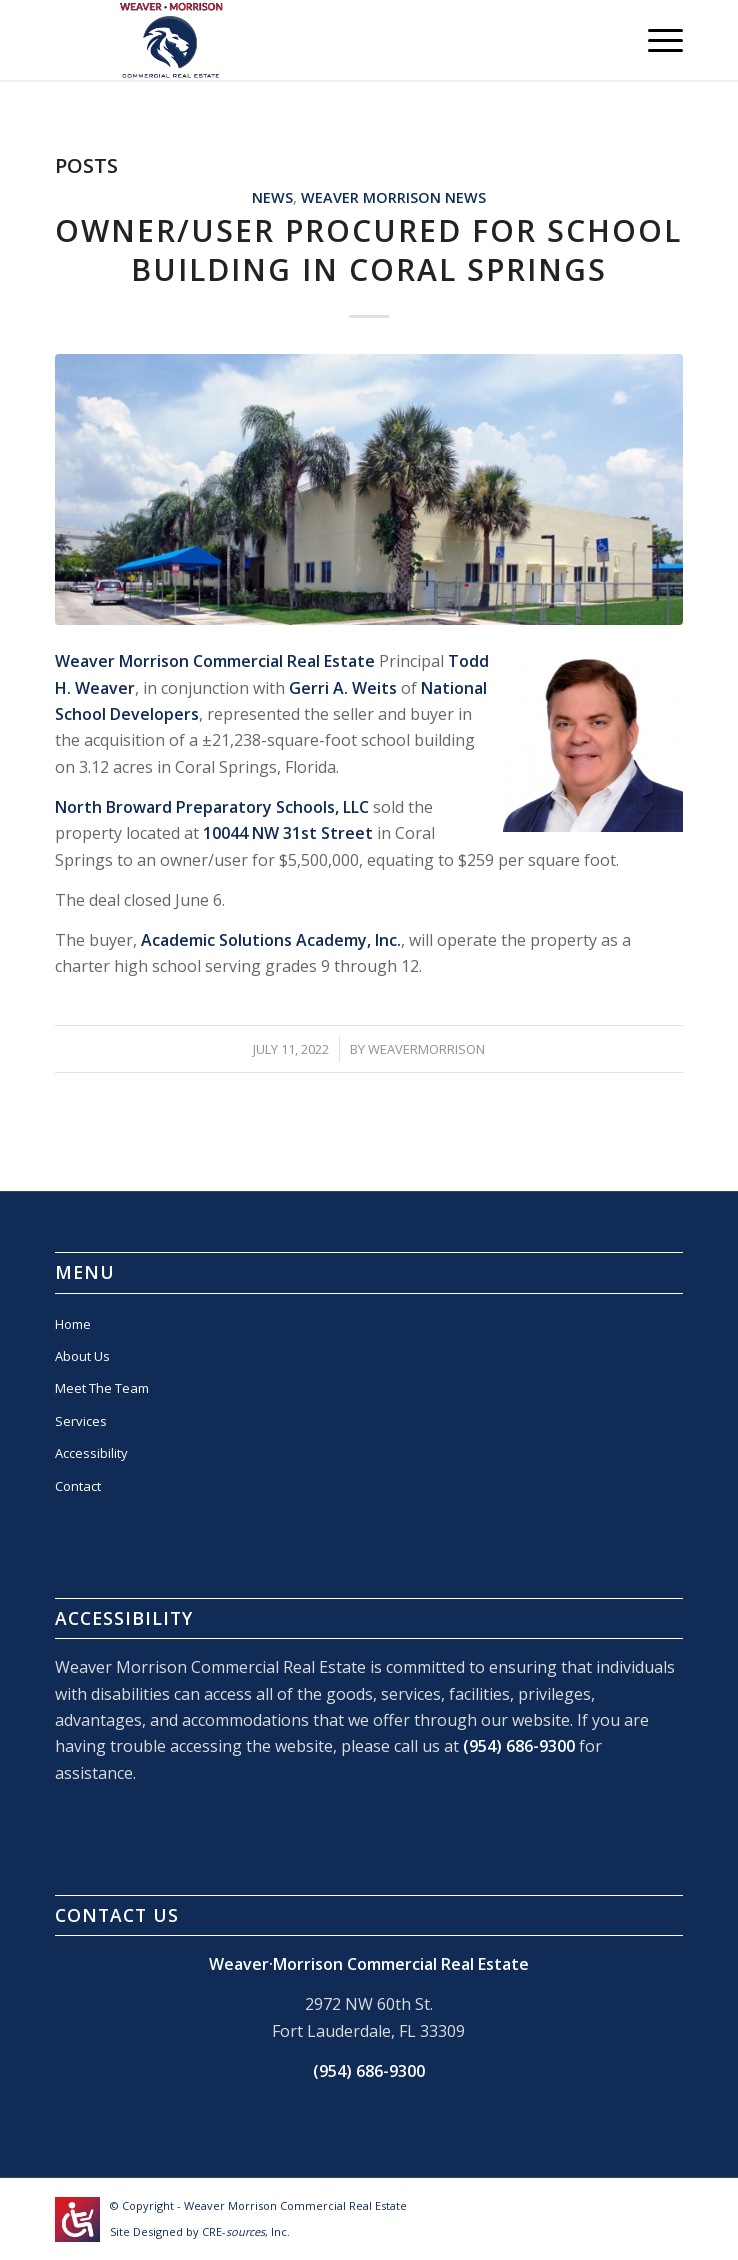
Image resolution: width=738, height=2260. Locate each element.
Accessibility (91, 1453)
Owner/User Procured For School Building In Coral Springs (368, 250)
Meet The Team (102, 1388)
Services (81, 1421)
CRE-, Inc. (246, 2231)
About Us (82, 1356)
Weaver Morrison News (393, 197)
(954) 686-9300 (519, 1746)
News (272, 197)
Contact (78, 1486)
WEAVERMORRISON (426, 1049)
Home (73, 1324)
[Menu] (655, 40)
